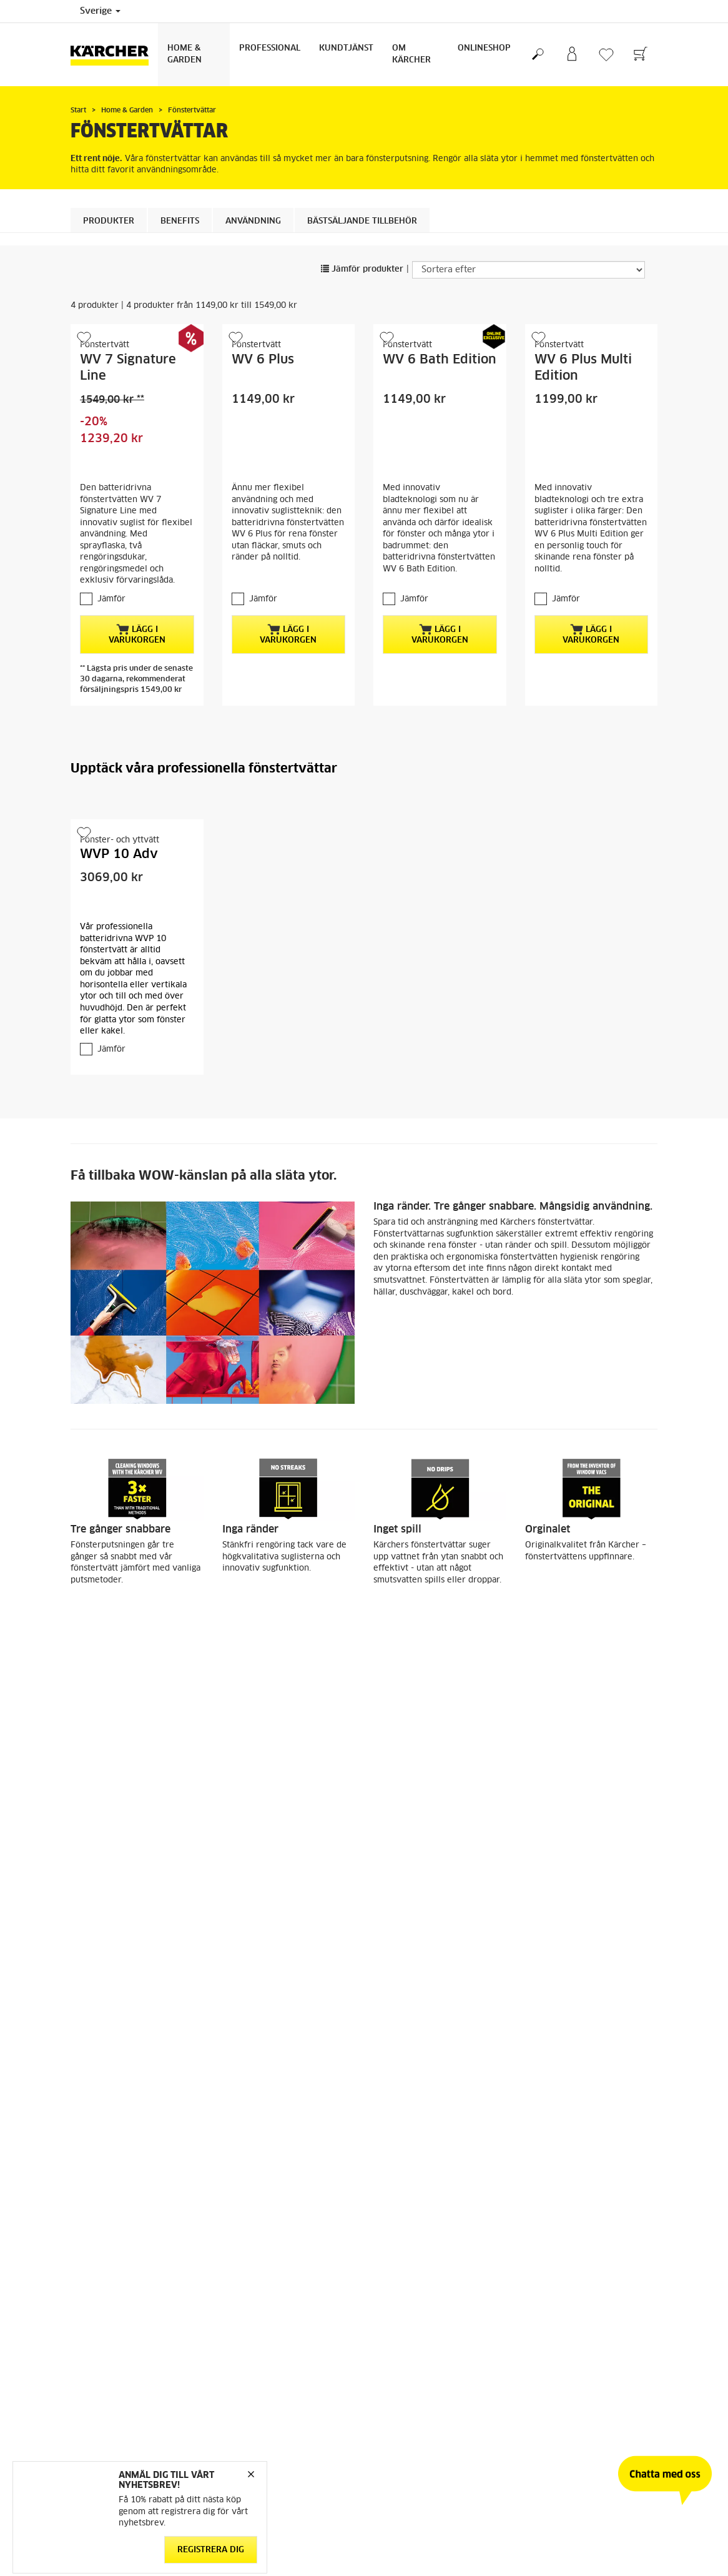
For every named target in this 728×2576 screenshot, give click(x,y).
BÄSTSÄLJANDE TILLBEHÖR (362, 221)
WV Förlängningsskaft (124, 2178)
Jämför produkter (362, 269)
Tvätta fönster (99, 1734)
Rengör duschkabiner (265, 1734)
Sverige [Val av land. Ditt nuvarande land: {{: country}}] (100, 11)
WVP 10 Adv (119, 854)
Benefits (179, 221)
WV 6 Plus (263, 359)
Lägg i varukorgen (137, 634)
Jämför (111, 599)
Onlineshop (484, 48)
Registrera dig (210, 2549)
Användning (253, 221)
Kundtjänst (346, 48)
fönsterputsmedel (143, 2034)
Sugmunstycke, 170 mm (581, 2178)
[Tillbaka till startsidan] (114, 55)
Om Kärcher (411, 54)
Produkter (108, 221)
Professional (269, 48)
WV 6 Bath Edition (439, 359)
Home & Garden (184, 54)
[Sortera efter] (528, 270)
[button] (350, 2404)
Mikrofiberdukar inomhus (283, 2178)
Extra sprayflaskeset (424, 2178)
